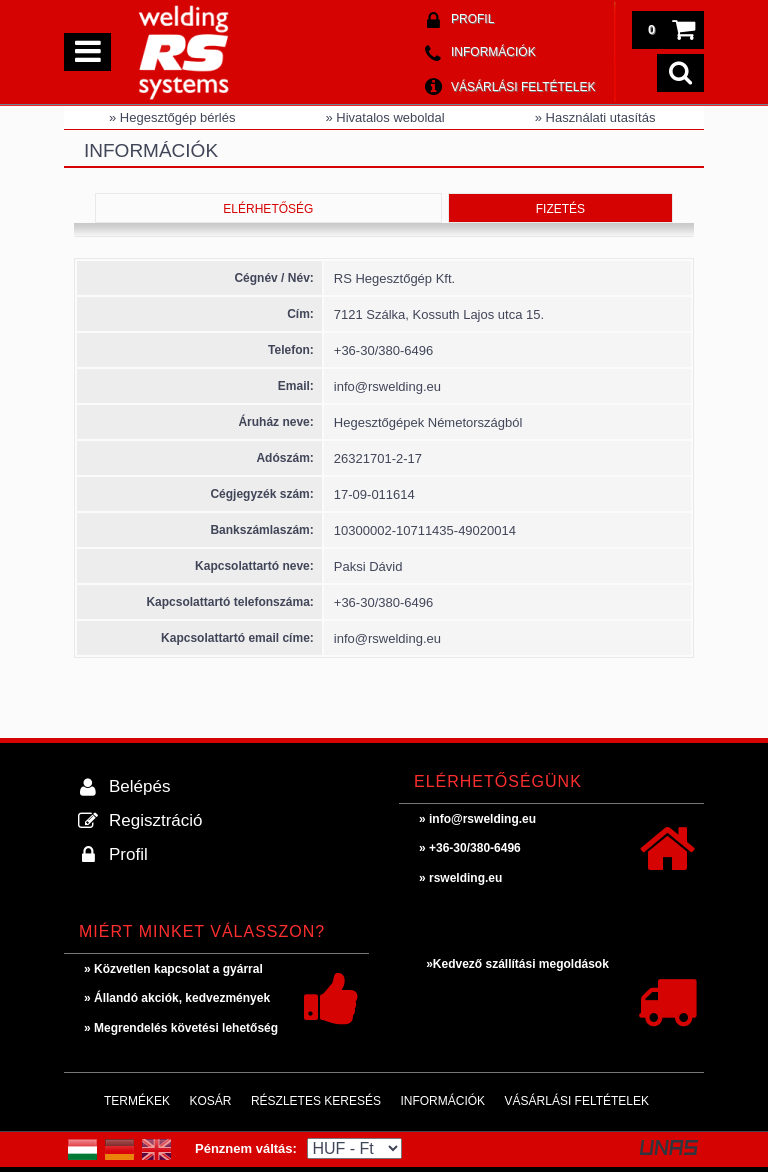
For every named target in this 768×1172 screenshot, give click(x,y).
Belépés (139, 786)
